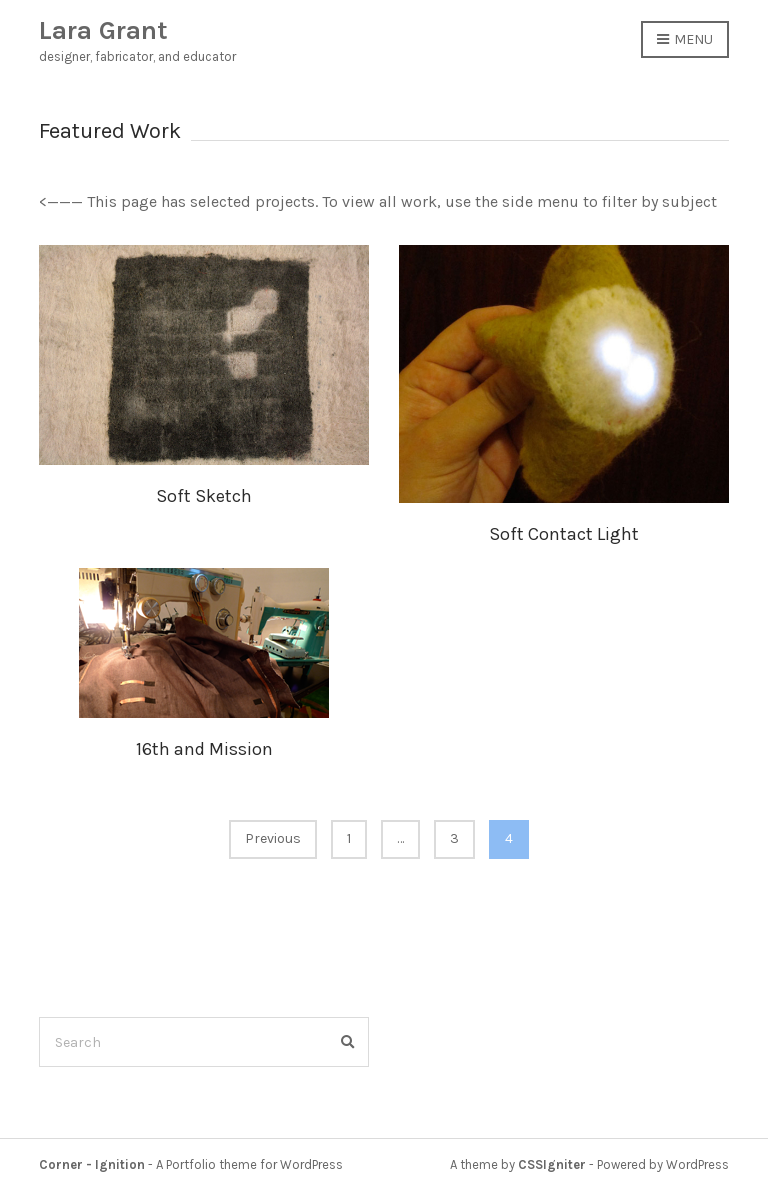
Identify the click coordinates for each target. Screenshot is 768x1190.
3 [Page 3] (454, 838)
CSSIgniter (552, 1164)
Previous (273, 838)
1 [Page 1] (349, 838)
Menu (685, 40)
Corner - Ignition (92, 1164)
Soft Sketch (204, 496)
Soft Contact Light (564, 534)
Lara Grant (103, 30)
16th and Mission (204, 749)
